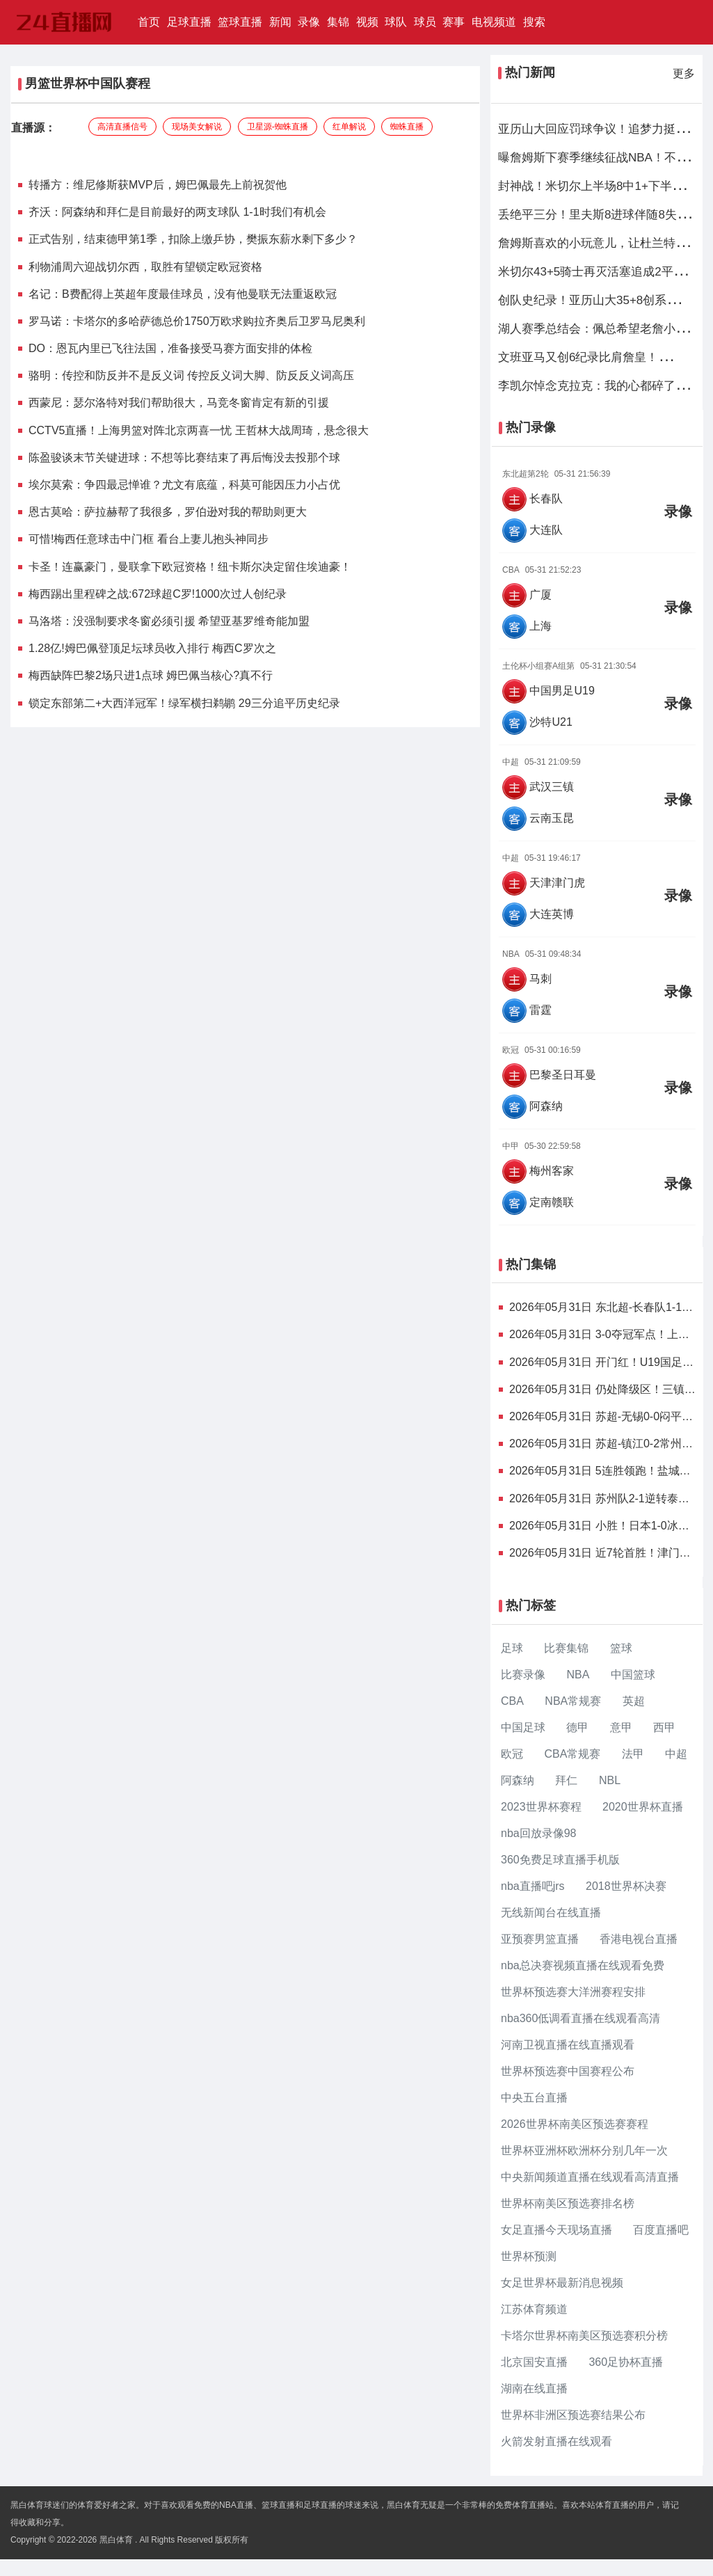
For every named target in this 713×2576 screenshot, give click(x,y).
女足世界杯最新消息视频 (562, 2283)
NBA (577, 1674)
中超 (676, 1754)
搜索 (534, 22)
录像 (309, 22)
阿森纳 (517, 1780)
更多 (684, 73)
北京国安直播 (534, 2362)
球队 (396, 22)
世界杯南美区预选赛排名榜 (567, 2203)
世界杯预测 (528, 2256)
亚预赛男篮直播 (540, 1939)
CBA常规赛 (572, 1754)
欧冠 (512, 1754)
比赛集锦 (566, 1648)
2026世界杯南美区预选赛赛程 (574, 2124)
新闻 (280, 22)
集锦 (338, 22)
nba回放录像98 (539, 1833)
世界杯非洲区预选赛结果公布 (573, 2415)
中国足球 (523, 1727)
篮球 (621, 1648)
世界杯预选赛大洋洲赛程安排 (573, 1992)
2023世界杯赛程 (541, 1807)
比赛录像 (523, 1674)
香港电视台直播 (639, 1939)
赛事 (453, 22)
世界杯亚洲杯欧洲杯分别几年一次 (584, 2150)
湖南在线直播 (534, 2388)
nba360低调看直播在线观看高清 (580, 2018)
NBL (609, 1780)
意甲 (621, 1727)
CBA (512, 1701)
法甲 (633, 1754)
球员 (425, 22)
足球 (512, 1648)
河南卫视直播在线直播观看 (567, 2045)
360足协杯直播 (625, 2362)
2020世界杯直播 (642, 1807)
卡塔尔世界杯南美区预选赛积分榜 (584, 2336)
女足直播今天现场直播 (556, 2230)
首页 (150, 20)
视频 (367, 22)
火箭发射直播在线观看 (556, 2441)
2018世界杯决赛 (626, 1886)
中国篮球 (633, 1674)
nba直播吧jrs (533, 1886)
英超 (634, 1701)
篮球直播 (240, 22)
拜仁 (566, 1780)
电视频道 (494, 22)
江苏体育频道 (534, 2309)
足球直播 (189, 22)
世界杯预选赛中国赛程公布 (567, 2071)
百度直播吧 (661, 2230)
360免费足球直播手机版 (560, 1860)
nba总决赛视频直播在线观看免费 (582, 1965)
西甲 (664, 1727)
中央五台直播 (534, 2098)
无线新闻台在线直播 (551, 1912)
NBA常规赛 (573, 1701)
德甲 (577, 1727)
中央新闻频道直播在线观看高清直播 (590, 2177)
